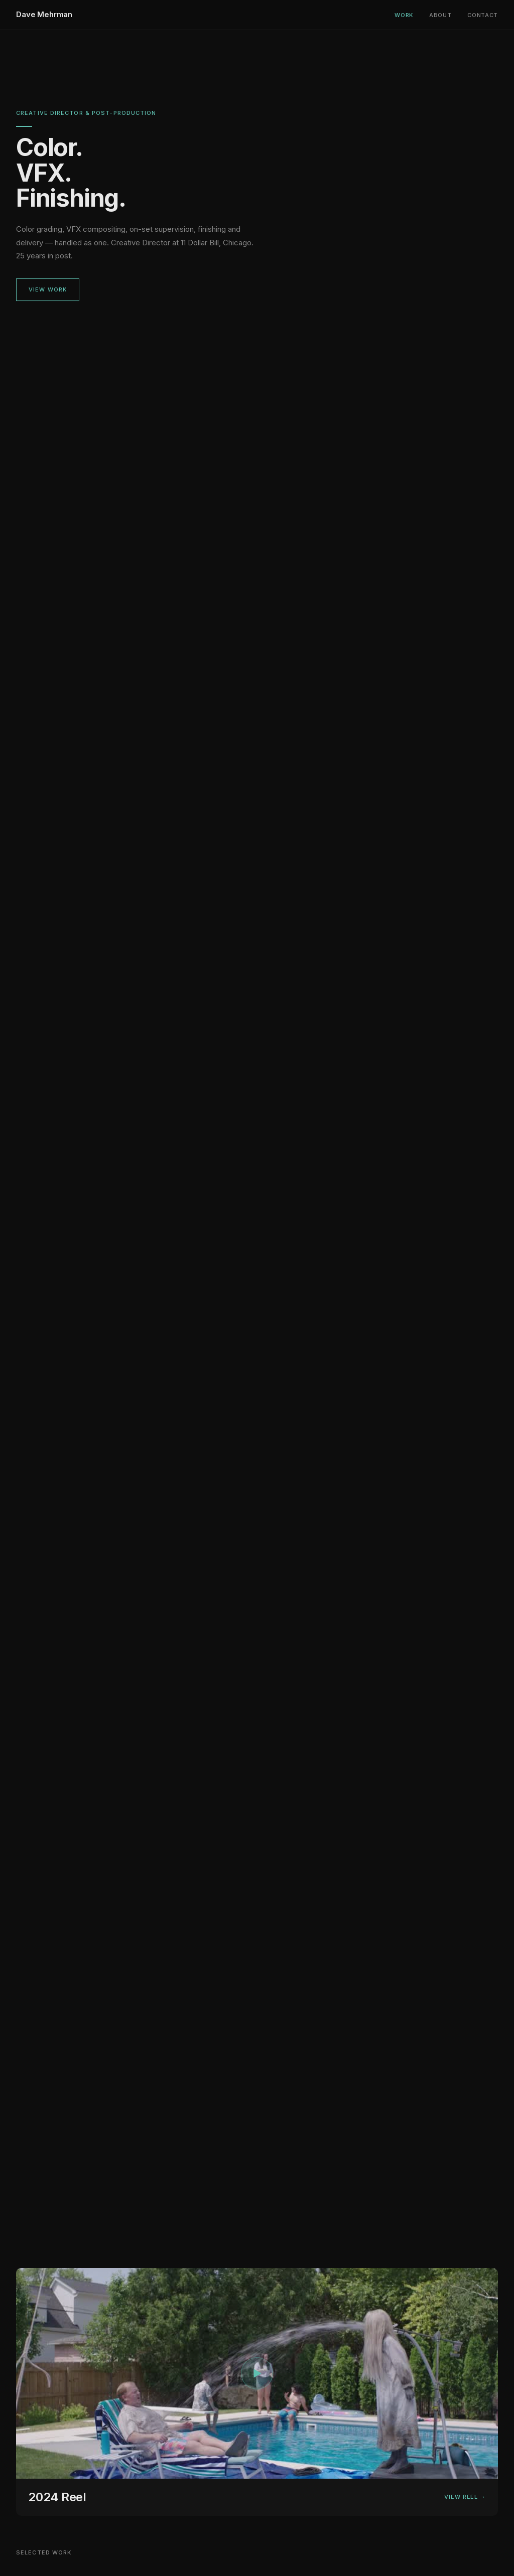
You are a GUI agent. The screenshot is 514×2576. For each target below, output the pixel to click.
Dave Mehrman (44, 14)
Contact (482, 15)
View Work (48, 289)
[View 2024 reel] (257, 2393)
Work (404, 15)
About (440, 15)
